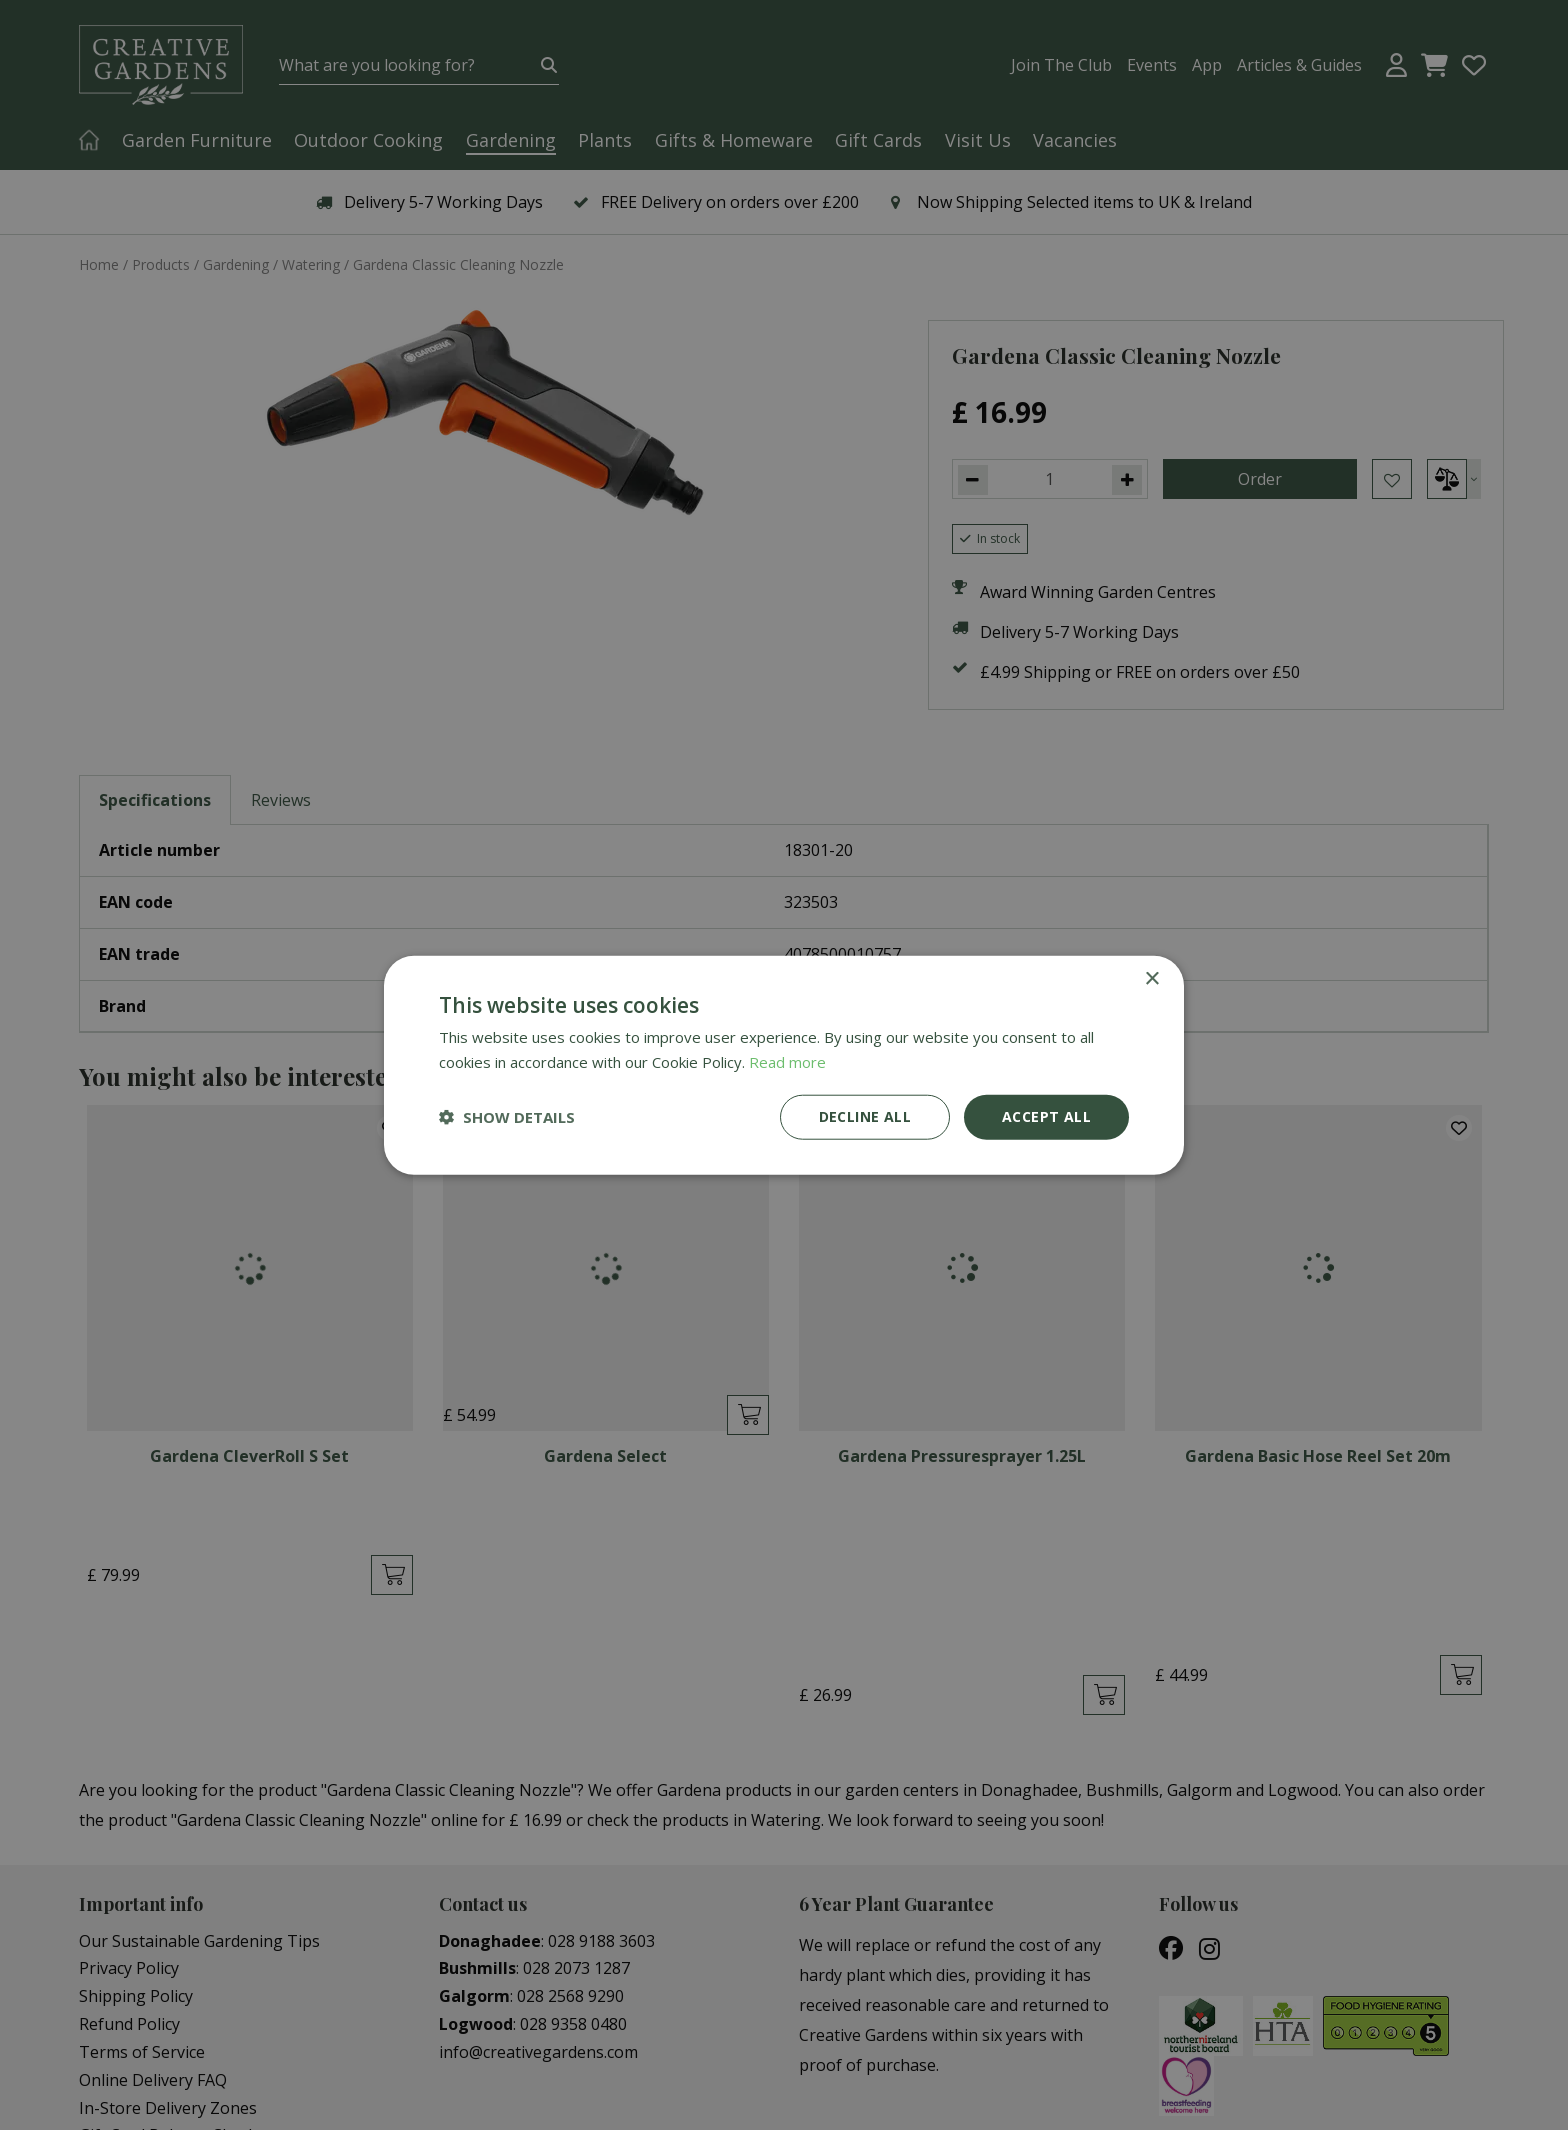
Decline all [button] (865, 1116)
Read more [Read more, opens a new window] (787, 1062)
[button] (507, 1117)
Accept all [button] (1046, 1116)
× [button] (1151, 979)
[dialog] (784, 1065)
